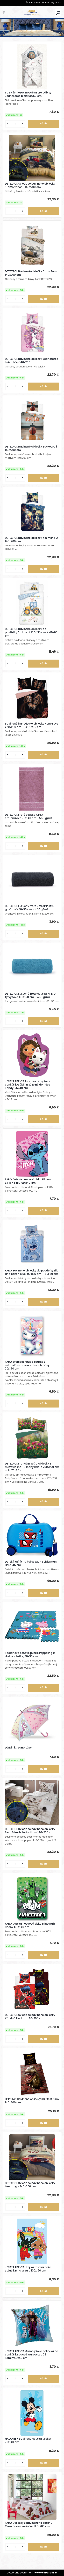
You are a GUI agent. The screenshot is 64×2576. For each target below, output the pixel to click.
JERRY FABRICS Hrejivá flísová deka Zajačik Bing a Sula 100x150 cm (28, 2269)
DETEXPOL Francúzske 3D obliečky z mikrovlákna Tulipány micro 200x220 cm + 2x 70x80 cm (32, 1467)
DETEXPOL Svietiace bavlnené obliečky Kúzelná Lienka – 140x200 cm (30, 2016)
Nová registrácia (53, 2)
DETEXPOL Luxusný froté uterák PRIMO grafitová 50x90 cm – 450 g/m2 (29, 907)
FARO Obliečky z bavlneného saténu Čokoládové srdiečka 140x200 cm (28, 2524)
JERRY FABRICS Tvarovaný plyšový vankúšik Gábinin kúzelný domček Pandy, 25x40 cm (27, 1085)
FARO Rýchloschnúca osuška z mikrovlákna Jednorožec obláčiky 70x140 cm (27, 1365)
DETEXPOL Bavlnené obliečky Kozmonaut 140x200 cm (31, 539)
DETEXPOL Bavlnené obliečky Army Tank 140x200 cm (31, 273)
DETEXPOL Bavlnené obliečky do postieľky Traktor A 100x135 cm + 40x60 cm (31, 632)
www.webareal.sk (45, 2572)
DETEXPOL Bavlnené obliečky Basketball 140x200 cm (31, 448)
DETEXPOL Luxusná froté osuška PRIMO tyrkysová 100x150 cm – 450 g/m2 (30, 995)
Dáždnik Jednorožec (18, 1747)
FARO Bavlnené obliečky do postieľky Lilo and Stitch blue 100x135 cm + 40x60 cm (31, 1272)
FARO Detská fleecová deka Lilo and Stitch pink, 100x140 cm (29, 1181)
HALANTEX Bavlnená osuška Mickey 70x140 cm (28, 2440)
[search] (58, 12)
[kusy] (15, 124)
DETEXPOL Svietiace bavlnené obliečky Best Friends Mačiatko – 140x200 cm (30, 1830)
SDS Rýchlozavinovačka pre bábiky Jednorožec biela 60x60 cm (28, 94)
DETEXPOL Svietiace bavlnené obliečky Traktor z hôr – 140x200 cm (30, 185)
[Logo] (32, 12)
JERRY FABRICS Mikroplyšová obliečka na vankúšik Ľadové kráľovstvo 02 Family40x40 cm (31, 2355)
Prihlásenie (34, 2)
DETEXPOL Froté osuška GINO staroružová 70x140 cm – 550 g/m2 (29, 816)
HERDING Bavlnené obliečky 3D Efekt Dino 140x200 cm (32, 2100)
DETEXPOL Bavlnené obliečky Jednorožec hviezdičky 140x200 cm (31, 360)
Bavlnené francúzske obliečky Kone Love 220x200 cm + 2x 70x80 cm (31, 725)
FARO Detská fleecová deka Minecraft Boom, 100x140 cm (30, 1925)
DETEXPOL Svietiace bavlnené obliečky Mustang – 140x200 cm (30, 2184)
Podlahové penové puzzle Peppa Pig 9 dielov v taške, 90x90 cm (30, 1654)
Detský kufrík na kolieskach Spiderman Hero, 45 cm (31, 1563)
